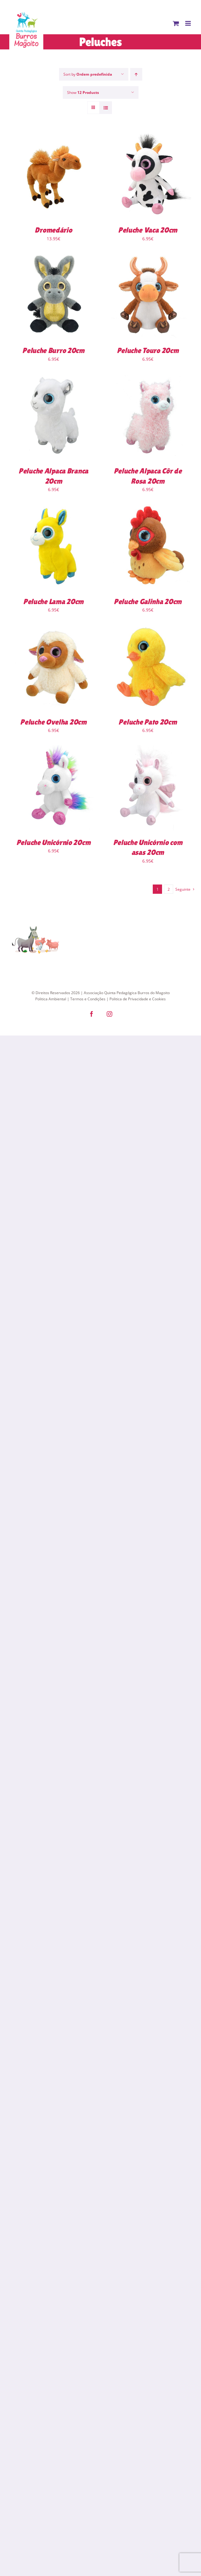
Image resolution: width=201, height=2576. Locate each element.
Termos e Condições (87, 999)
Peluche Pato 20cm (147, 722)
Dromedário (53, 230)
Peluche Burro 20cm (53, 350)
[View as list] (106, 108)
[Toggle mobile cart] (176, 23)
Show (83, 92)
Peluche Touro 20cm (148, 350)
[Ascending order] (136, 74)
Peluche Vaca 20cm (147, 230)
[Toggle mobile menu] (188, 23)
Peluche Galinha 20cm (148, 601)
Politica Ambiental (50, 999)
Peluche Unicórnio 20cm (53, 842)
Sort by (87, 74)
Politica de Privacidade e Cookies (137, 999)
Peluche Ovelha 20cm (53, 722)
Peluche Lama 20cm (53, 601)
